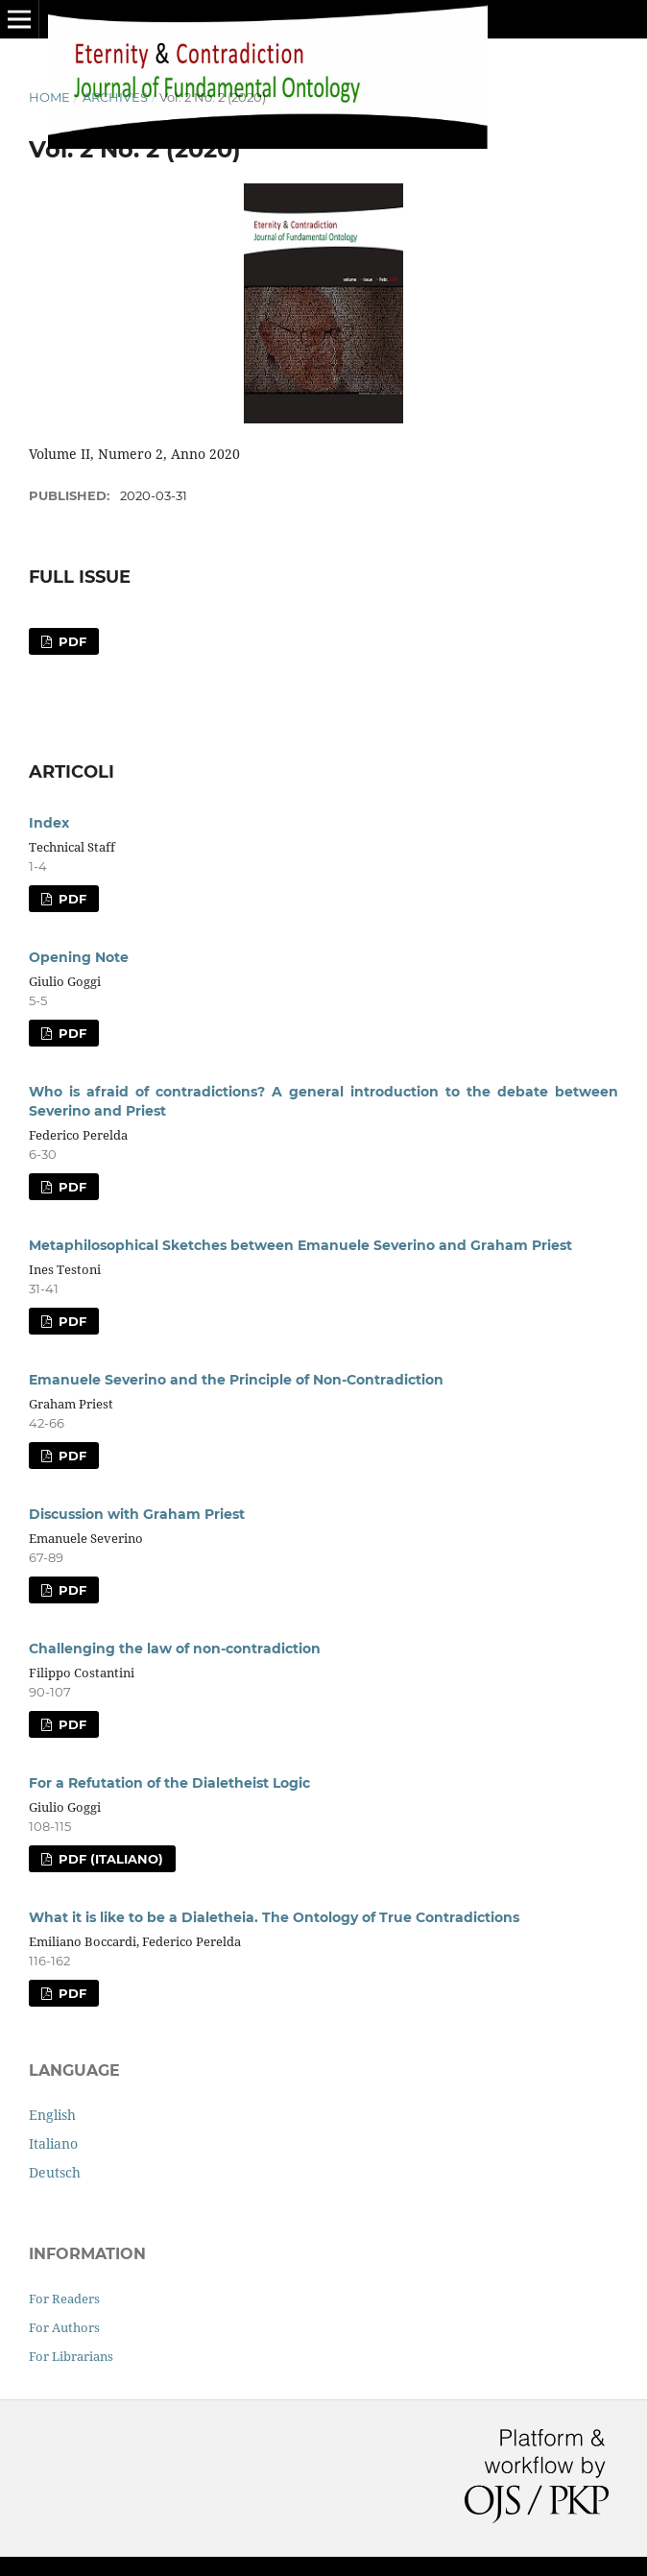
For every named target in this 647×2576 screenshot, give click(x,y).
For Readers (64, 2298)
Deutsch (55, 2172)
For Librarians (71, 2356)
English (52, 2115)
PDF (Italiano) (109, 1858)
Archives (115, 97)
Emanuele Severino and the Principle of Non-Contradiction (236, 1379)
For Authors (64, 2327)
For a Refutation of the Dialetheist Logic (169, 1783)
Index (49, 822)
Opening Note (79, 957)
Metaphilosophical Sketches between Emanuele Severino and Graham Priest (300, 1245)
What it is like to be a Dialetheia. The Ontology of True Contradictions (274, 1917)
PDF (70, 641)
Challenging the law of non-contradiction (175, 1648)
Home (49, 97)
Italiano (53, 2143)
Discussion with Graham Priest (137, 1514)
